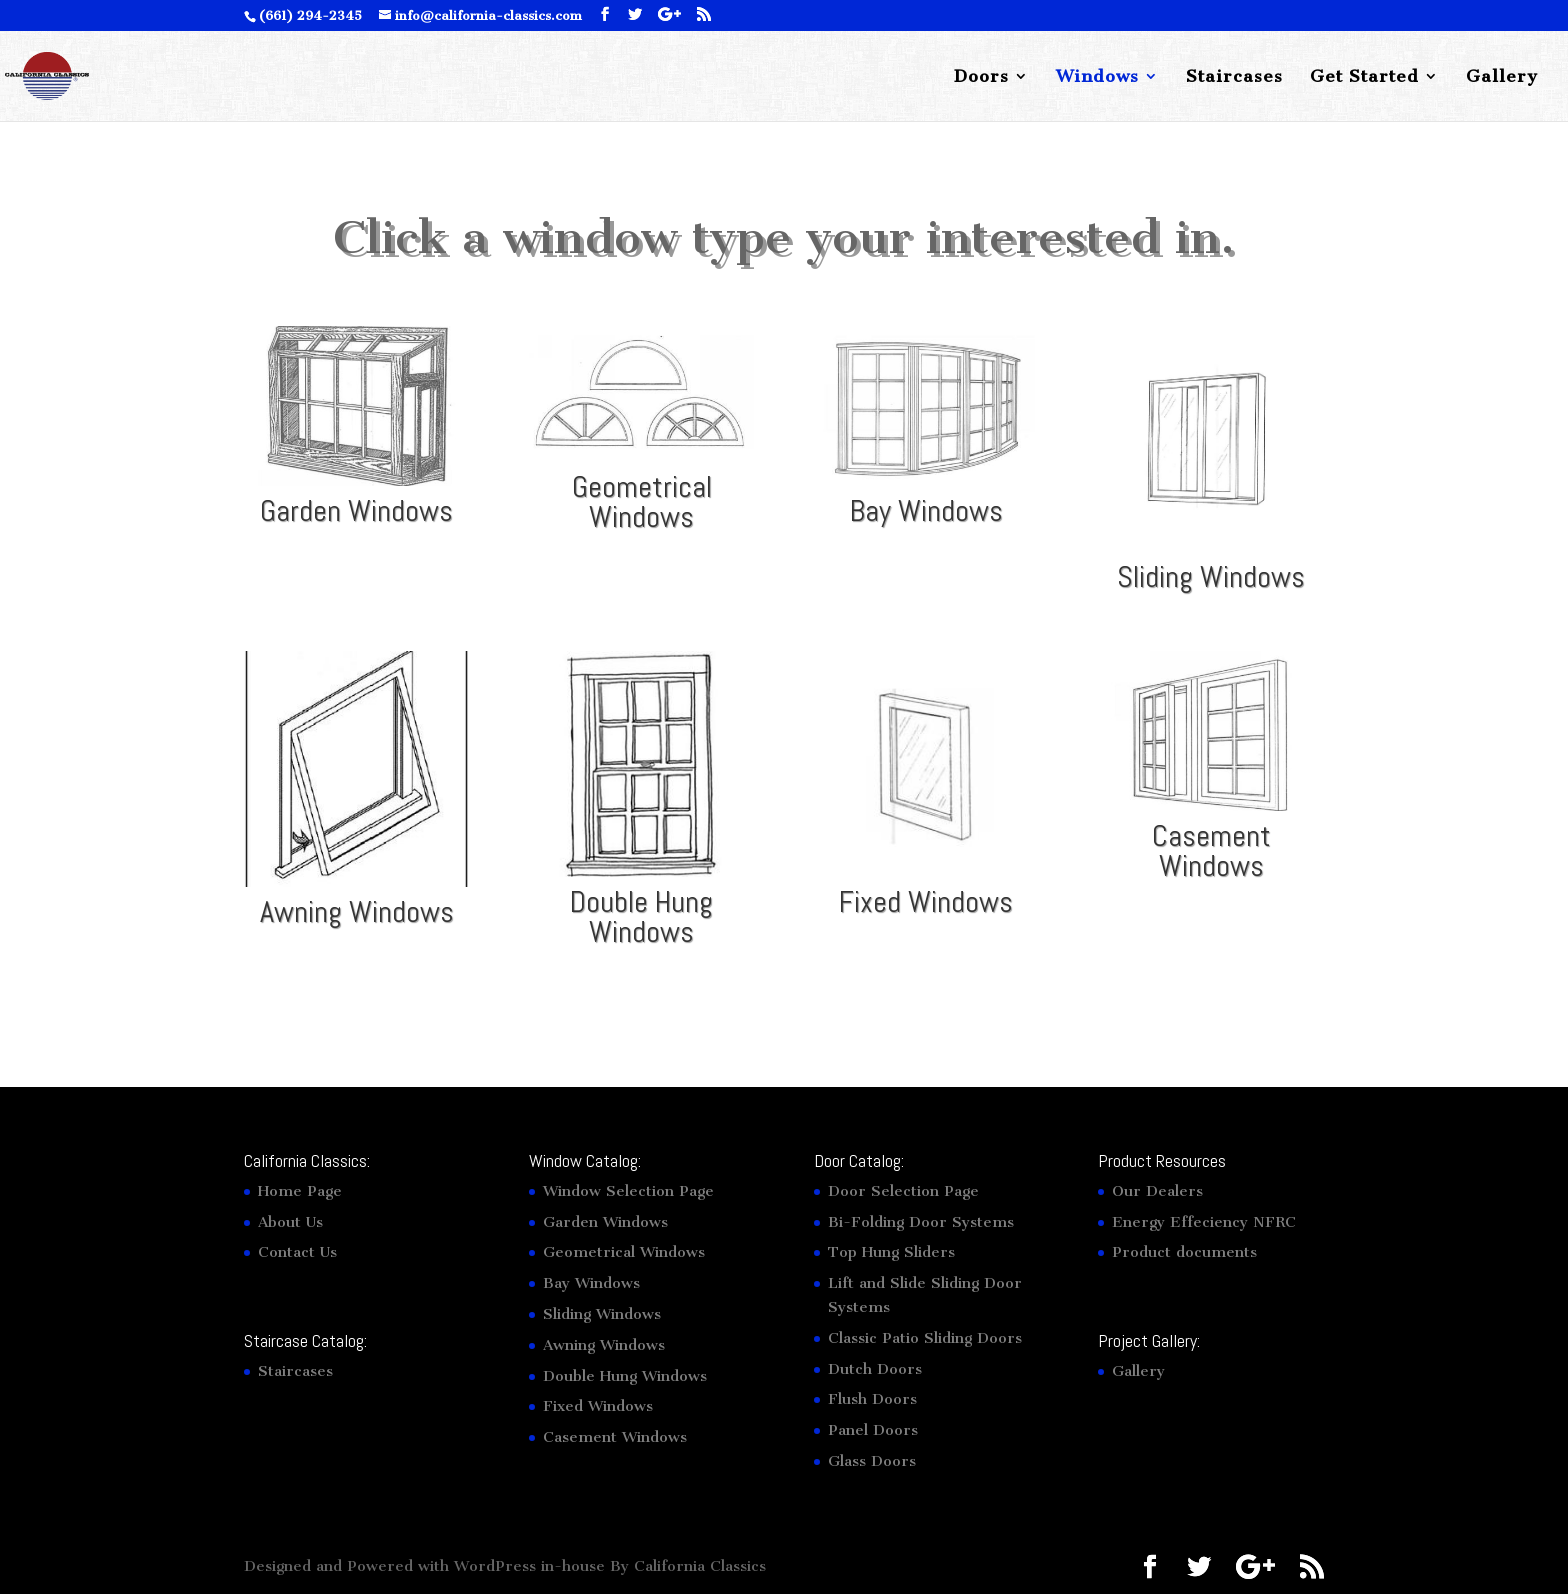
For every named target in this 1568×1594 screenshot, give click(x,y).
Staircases (1234, 77)
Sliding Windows (1211, 577)
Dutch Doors (875, 1369)
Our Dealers (1157, 1191)
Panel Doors (873, 1430)
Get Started (1364, 77)
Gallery (1502, 77)
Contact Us (297, 1252)
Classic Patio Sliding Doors (925, 1338)
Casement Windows (1211, 851)
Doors (981, 77)
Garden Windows (356, 511)
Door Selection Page (903, 1191)
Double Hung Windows (641, 917)
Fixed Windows (926, 902)
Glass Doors (872, 1461)
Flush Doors (872, 1399)
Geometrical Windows (642, 502)
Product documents (1184, 1252)
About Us (290, 1222)
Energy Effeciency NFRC (1204, 1222)
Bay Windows (926, 511)
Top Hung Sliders (891, 1252)
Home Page (300, 1191)
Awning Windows (357, 912)
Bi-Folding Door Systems (921, 1222)
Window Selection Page (628, 1191)
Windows (1097, 77)
